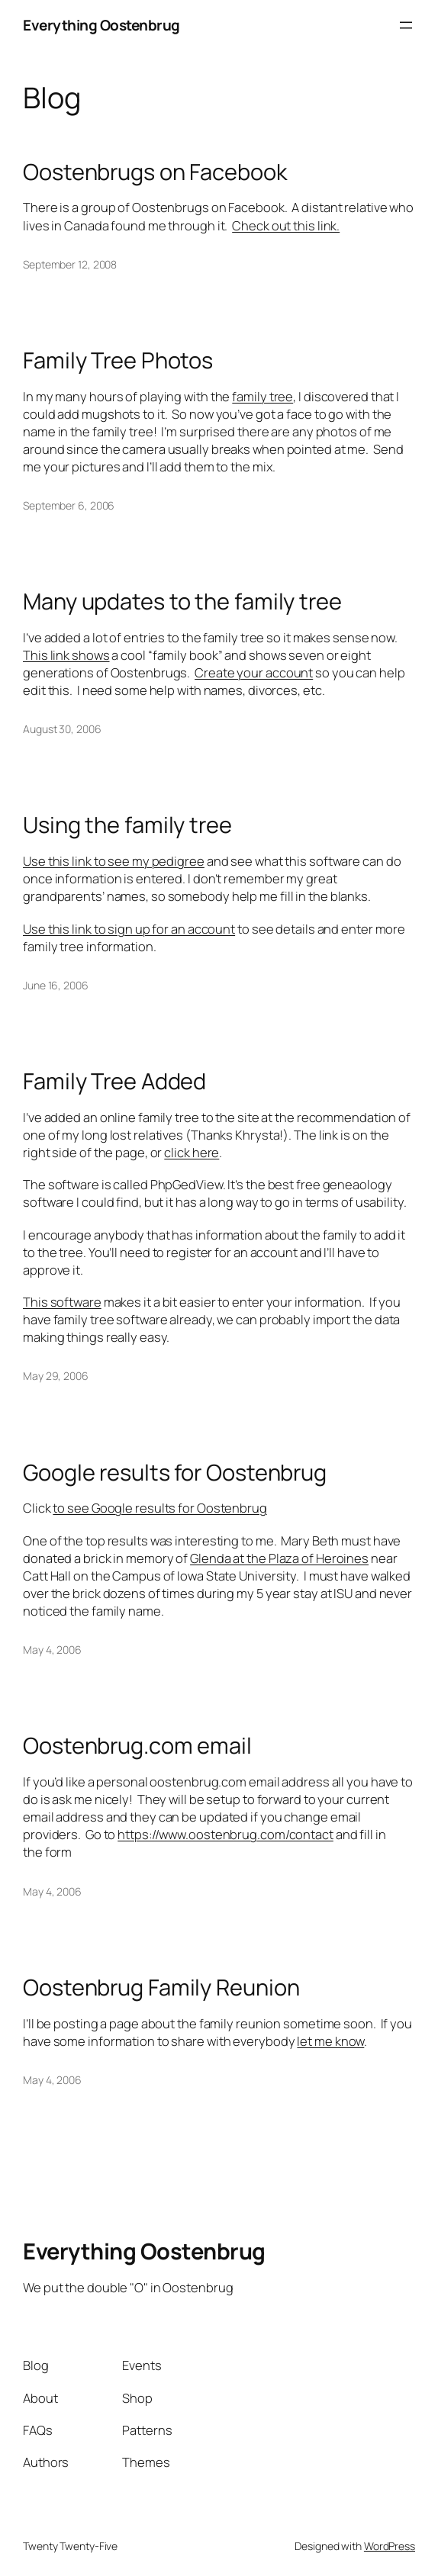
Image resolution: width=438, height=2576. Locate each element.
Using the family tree (127, 825)
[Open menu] (406, 25)
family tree (262, 396)
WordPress (389, 2546)
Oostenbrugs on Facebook (155, 172)
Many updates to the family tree (182, 601)
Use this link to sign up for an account (129, 928)
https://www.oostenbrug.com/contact (225, 1834)
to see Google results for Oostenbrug (159, 1507)
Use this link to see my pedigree (114, 861)
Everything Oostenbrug (101, 25)
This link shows (66, 655)
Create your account (254, 672)
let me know (330, 2041)
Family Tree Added (114, 1081)
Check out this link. (286, 225)
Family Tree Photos (118, 360)
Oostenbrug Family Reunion (161, 1987)
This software (62, 1302)
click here (191, 1152)
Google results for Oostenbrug (175, 1472)
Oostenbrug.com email (137, 1745)
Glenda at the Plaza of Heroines (279, 1558)
